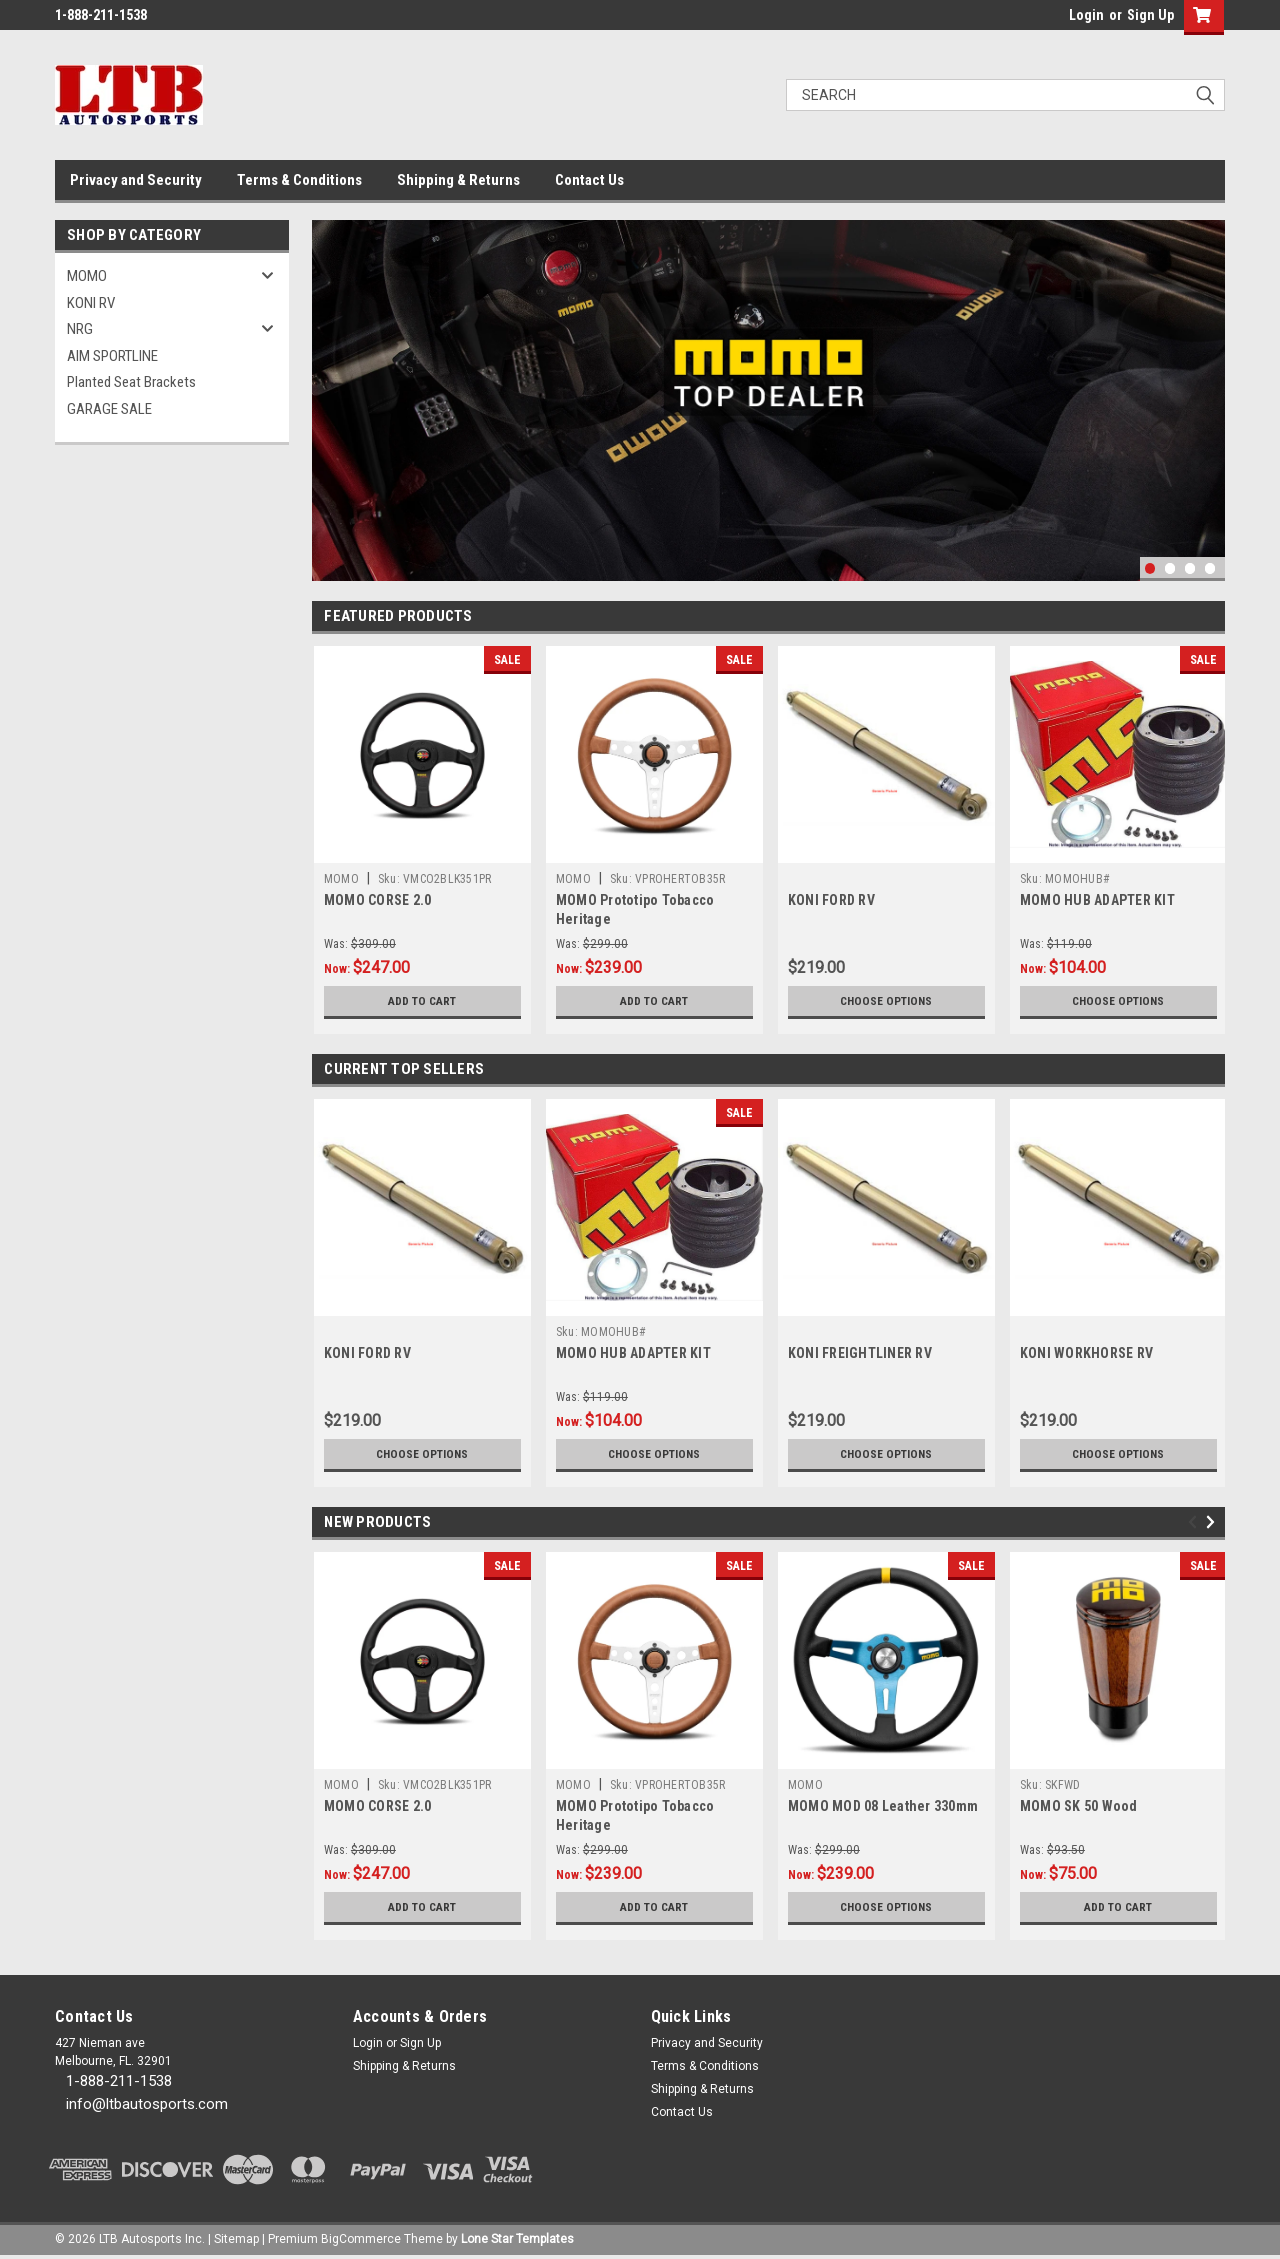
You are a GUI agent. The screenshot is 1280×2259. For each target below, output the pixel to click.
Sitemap (236, 2239)
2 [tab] (1170, 568)
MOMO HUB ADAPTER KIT (1097, 900)
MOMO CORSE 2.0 (378, 900)
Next (1213, 1522)
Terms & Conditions (299, 180)
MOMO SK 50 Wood (1079, 1806)
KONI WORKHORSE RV (1086, 1353)
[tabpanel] (768, 400)
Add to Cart (422, 1001)
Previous (1195, 1522)
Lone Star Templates (517, 2239)
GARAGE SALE (109, 409)
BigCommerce (361, 2239)
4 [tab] (1210, 568)
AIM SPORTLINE (112, 356)
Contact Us (589, 180)
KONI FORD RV (831, 900)
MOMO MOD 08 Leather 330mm (883, 1806)
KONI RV (91, 303)
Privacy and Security (136, 180)
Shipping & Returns (458, 180)
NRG (80, 329)
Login (1086, 15)
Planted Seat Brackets (131, 382)
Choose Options (886, 1001)
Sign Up (1150, 15)
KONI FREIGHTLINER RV (860, 1353)
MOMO (87, 276)
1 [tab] (1150, 568)
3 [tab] (1190, 568)
